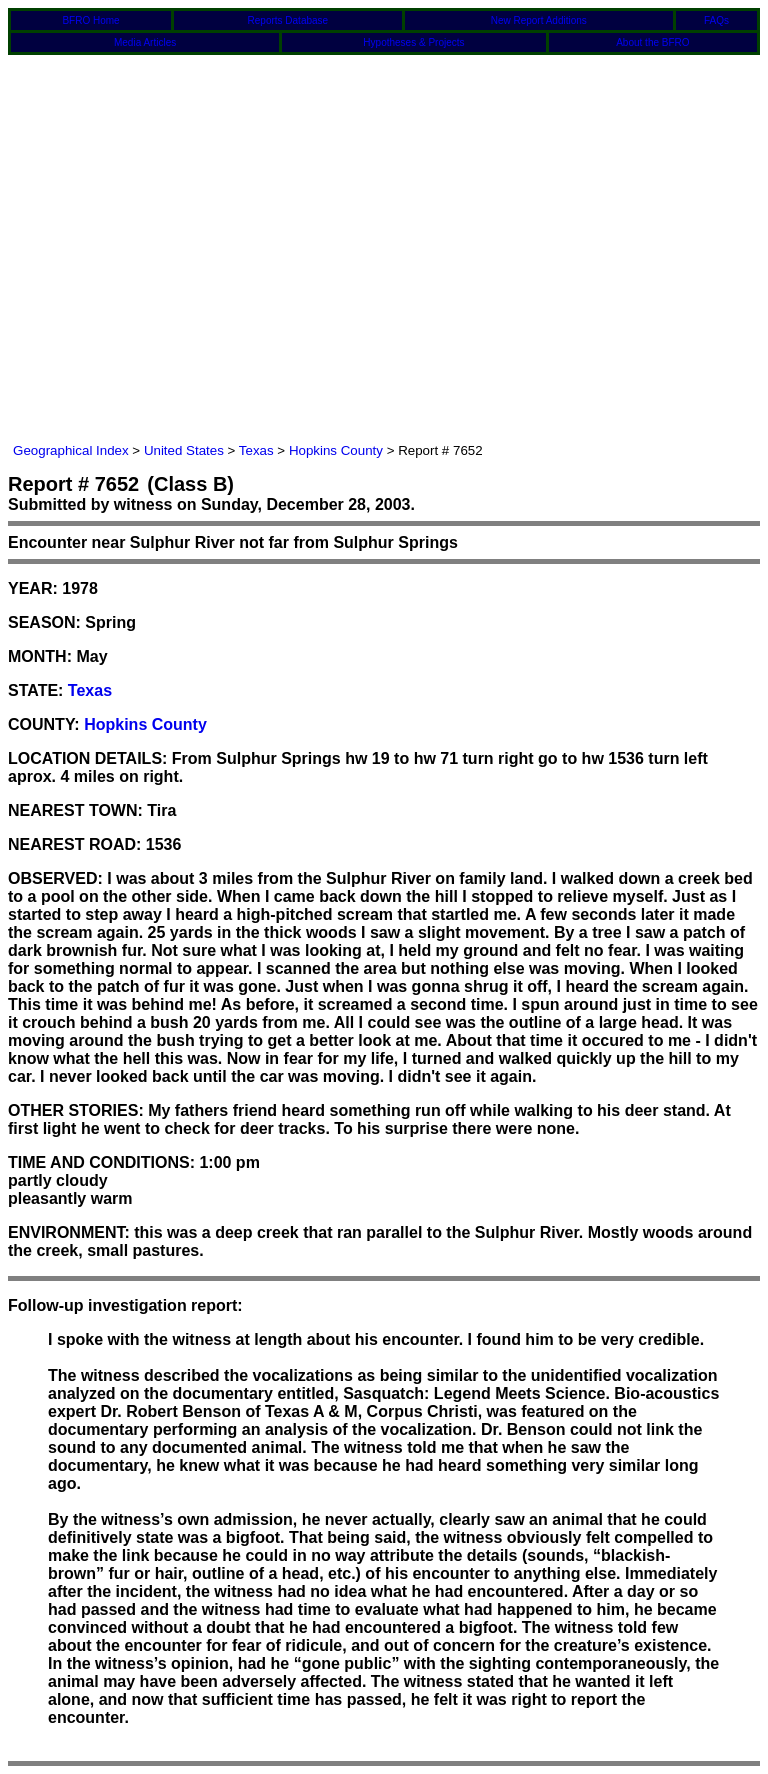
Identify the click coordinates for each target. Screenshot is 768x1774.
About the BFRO (652, 42)
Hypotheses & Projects (413, 42)
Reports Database (288, 20)
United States (184, 450)
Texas (256, 450)
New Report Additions (539, 20)
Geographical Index (71, 450)
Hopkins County (336, 450)
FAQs (716, 20)
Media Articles (145, 42)
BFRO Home (90, 20)
